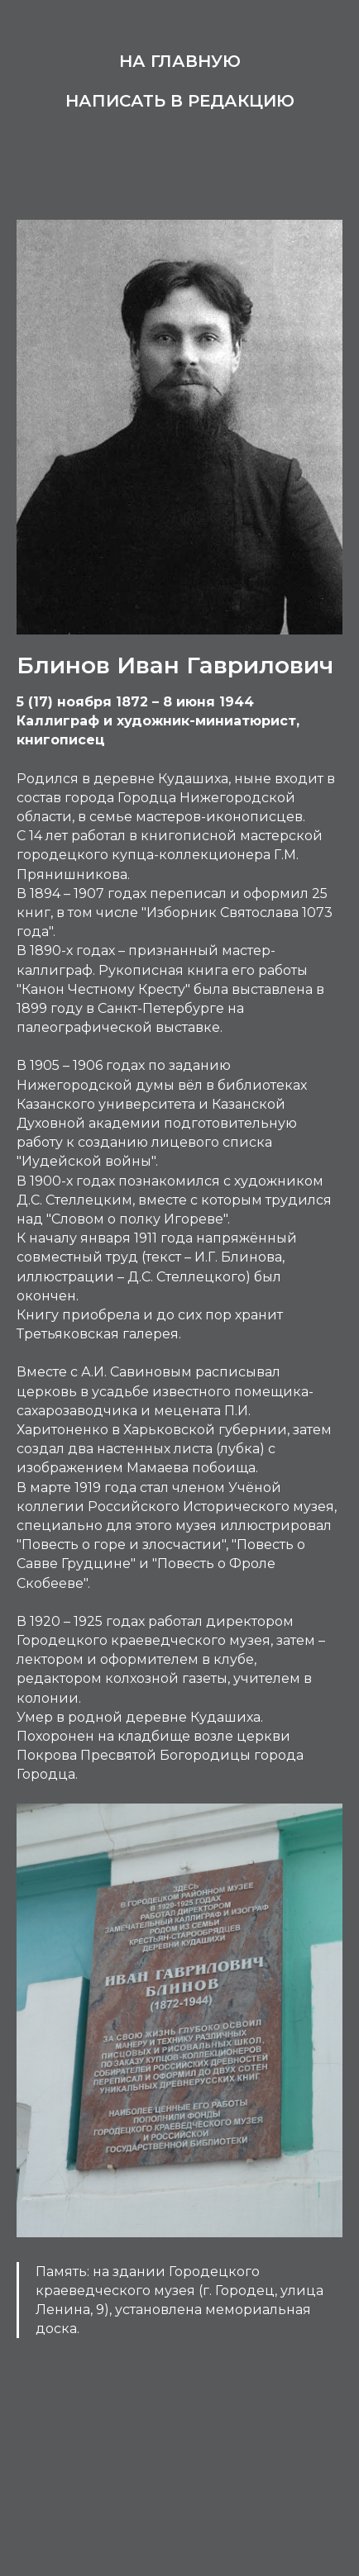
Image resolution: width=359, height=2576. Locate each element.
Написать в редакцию (179, 101)
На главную (180, 61)
